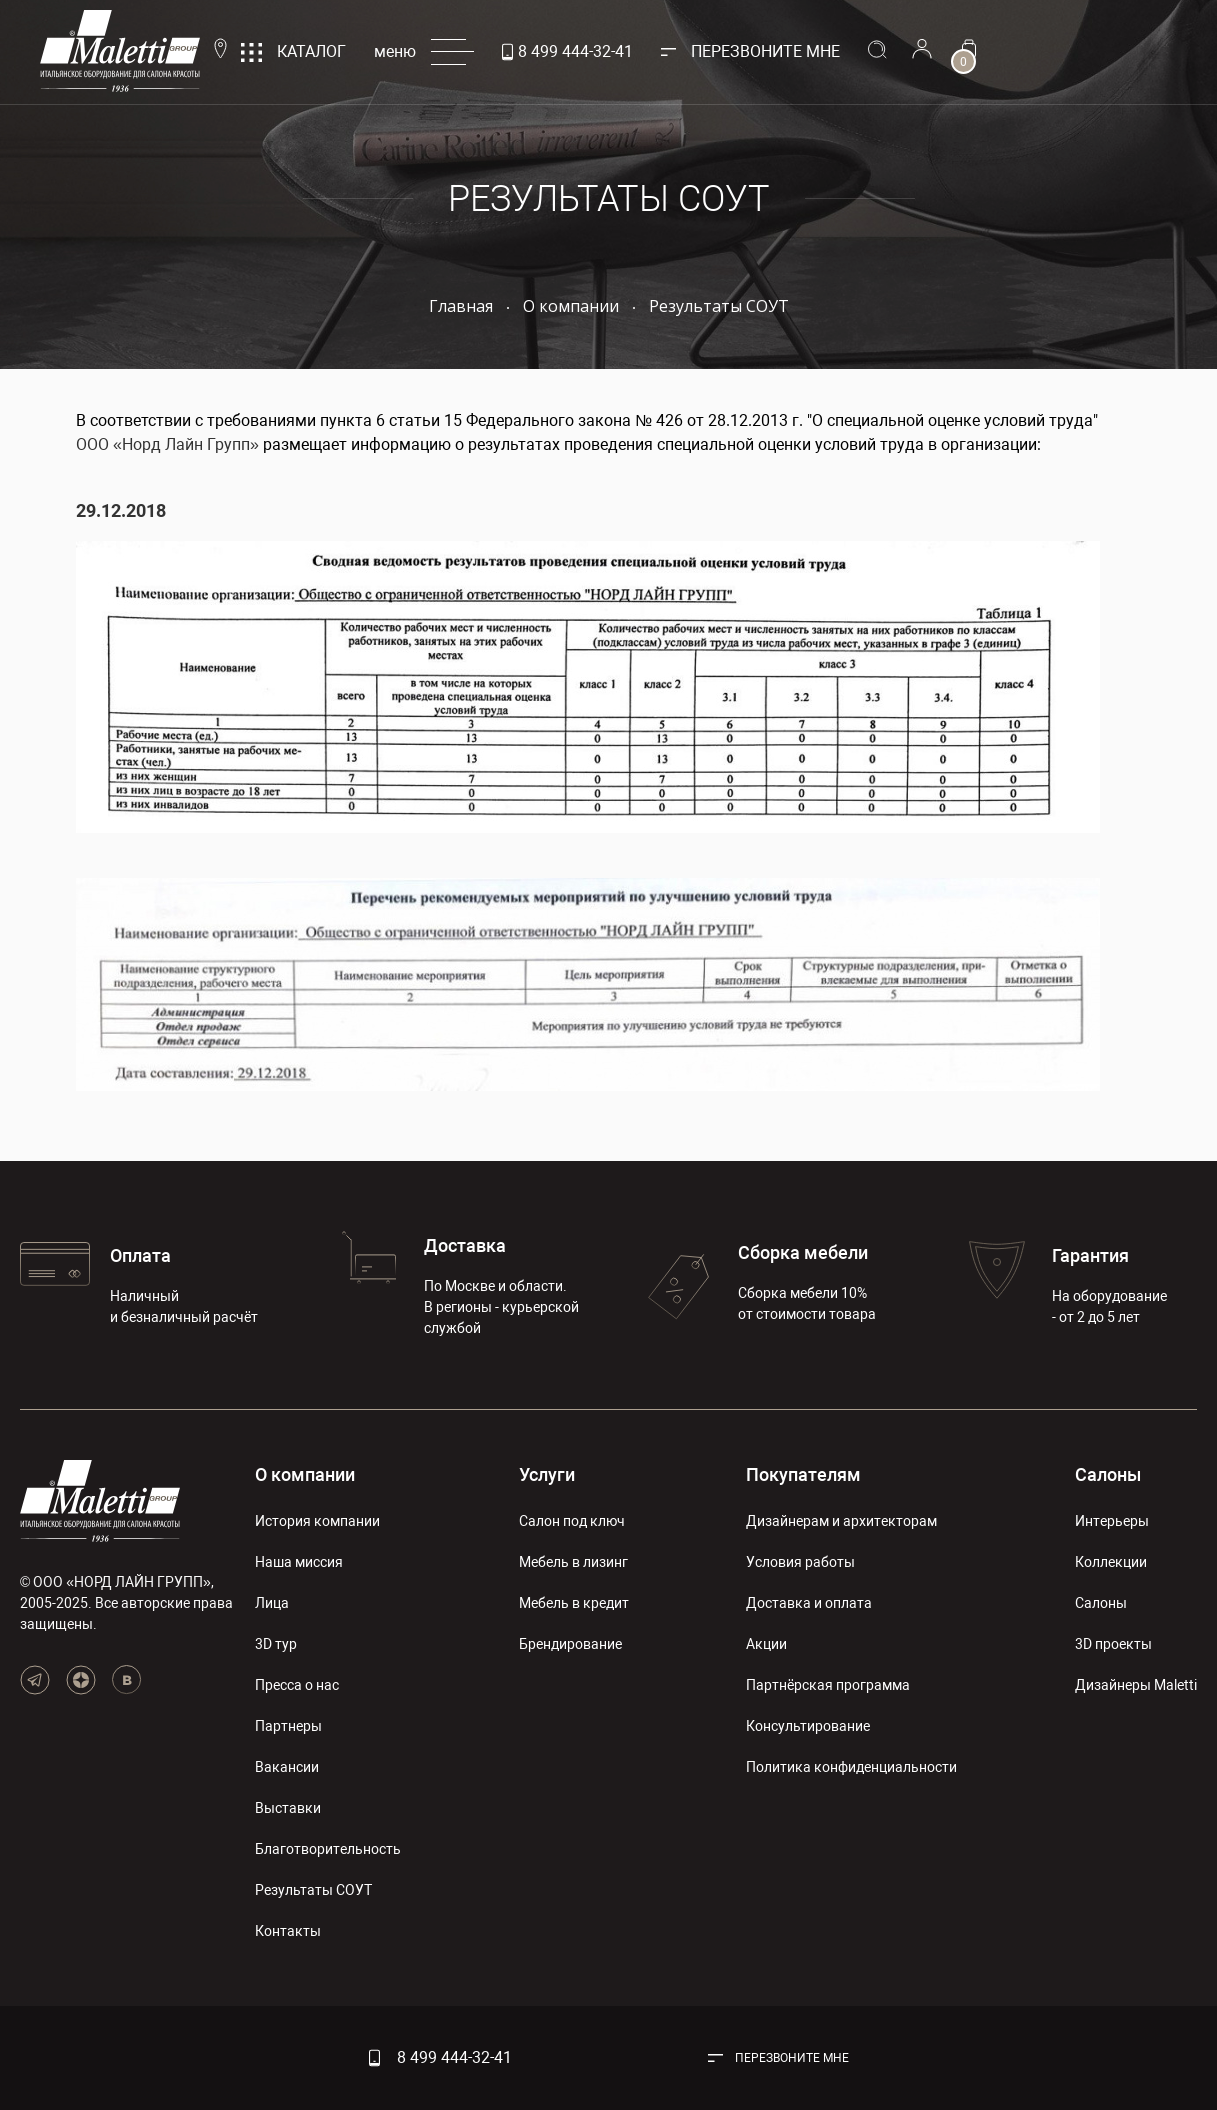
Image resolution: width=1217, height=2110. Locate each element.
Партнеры (288, 1726)
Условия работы (800, 1562)
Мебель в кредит (574, 1603)
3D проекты (1113, 1644)
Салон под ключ (572, 1521)
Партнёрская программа (828, 1685)
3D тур (276, 1644)
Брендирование (570, 1644)
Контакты (288, 1931)
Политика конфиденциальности (851, 1767)
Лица (272, 1603)
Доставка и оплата (809, 1603)
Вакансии (287, 1767)
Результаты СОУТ (313, 1890)
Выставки (288, 1808)
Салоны (1108, 1474)
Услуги (547, 1474)
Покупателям (803, 1474)
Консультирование (808, 1726)
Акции (766, 1644)
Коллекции (1111, 1562)
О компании (305, 1474)
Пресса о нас (297, 1685)
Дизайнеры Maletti (1136, 1685)
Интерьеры (1112, 1521)
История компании (317, 1521)
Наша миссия (299, 1562)
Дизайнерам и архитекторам (841, 1521)
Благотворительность (328, 1849)
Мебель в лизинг (573, 1562)
